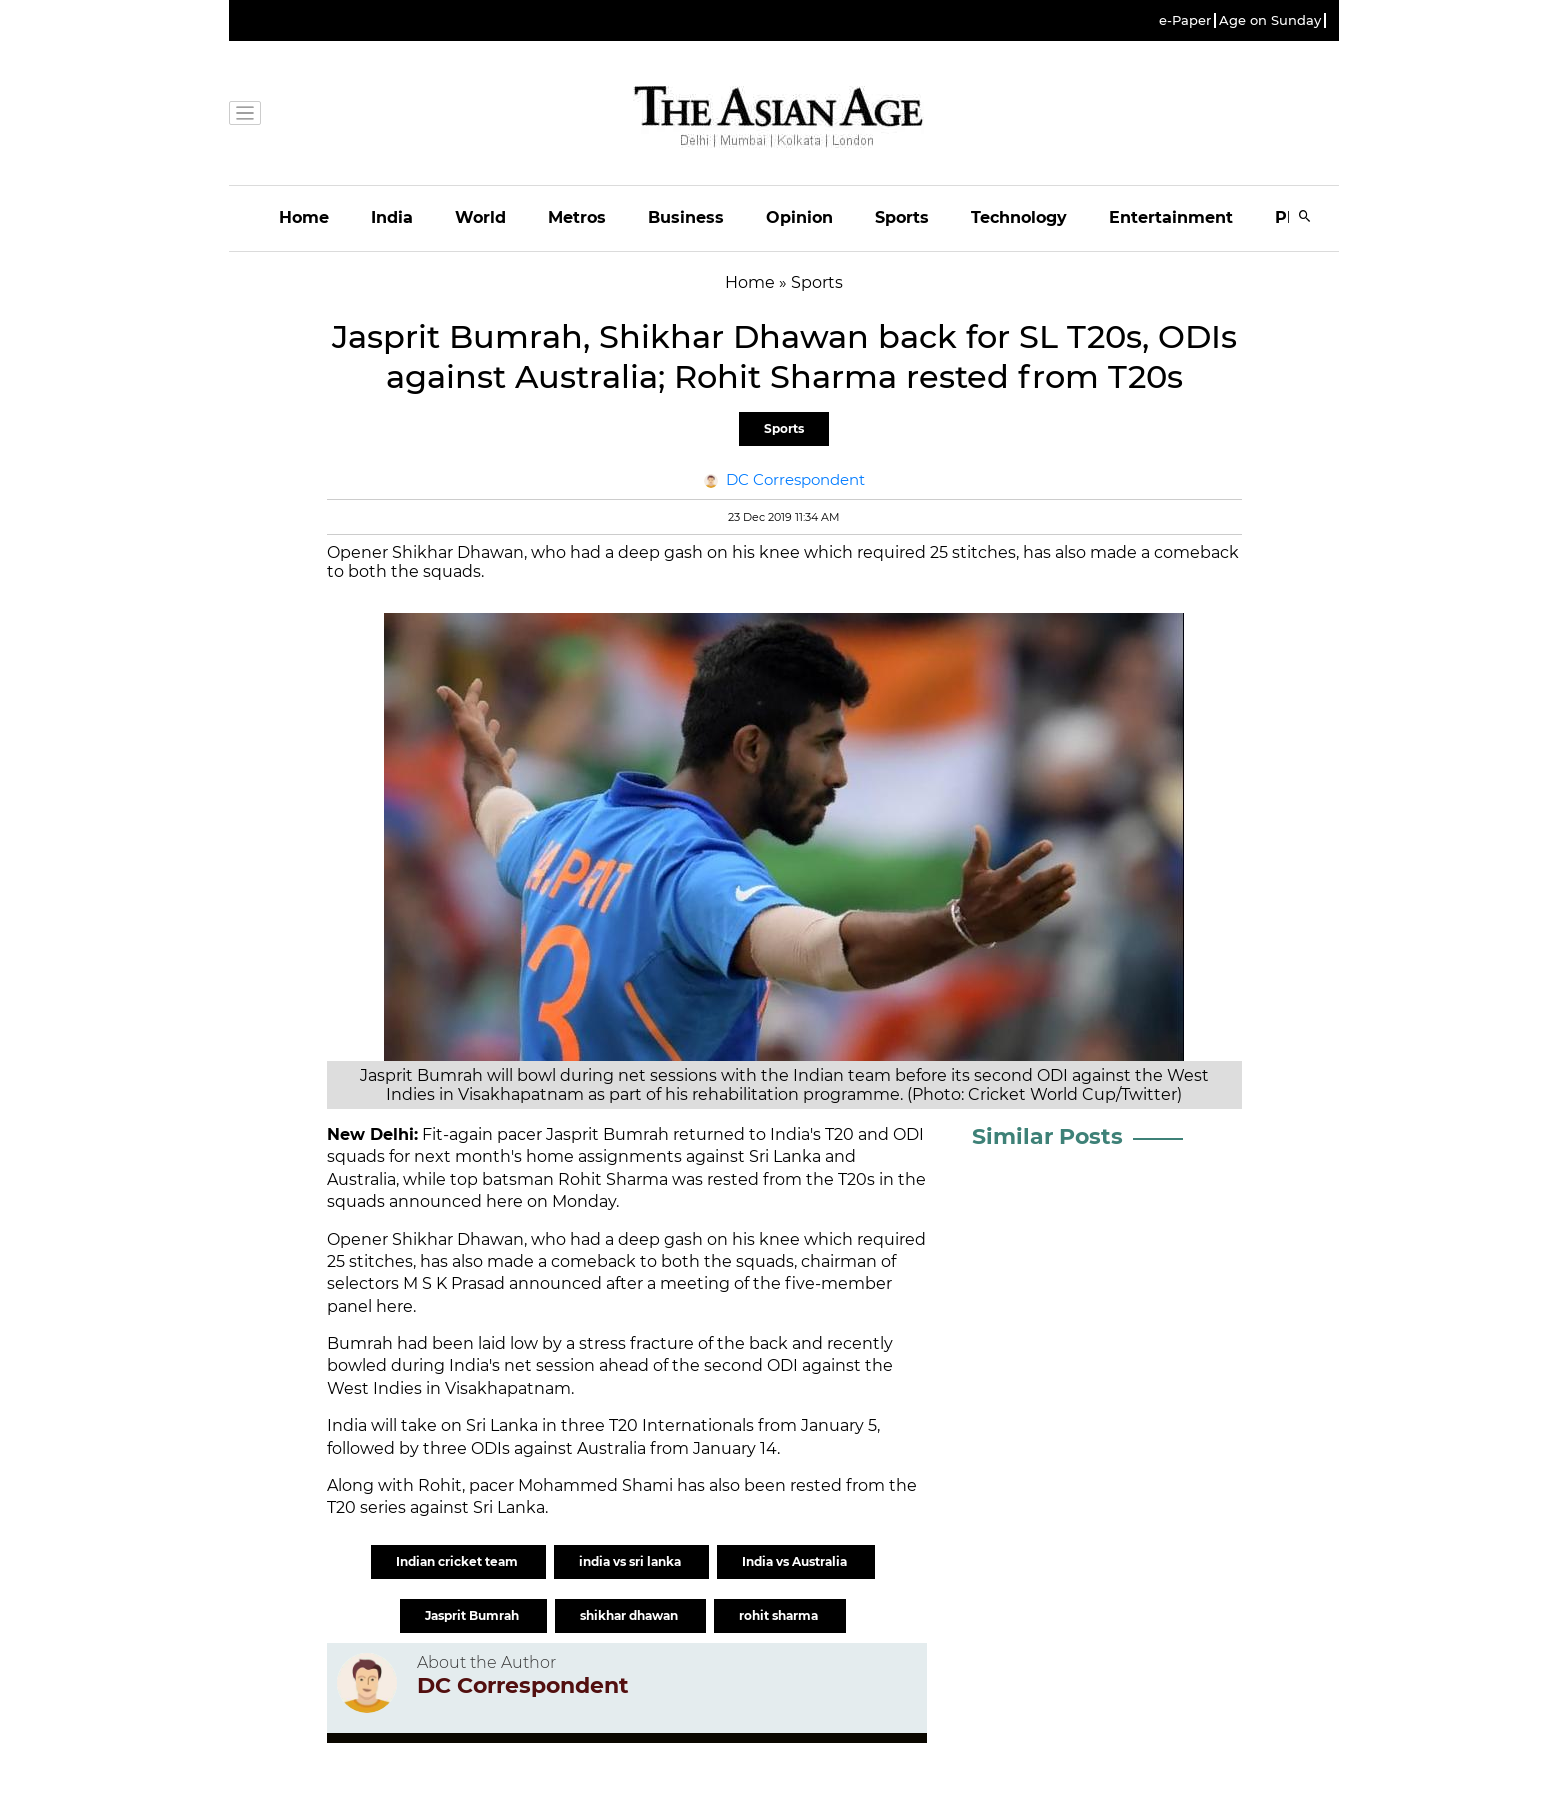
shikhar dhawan (630, 1615)
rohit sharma (780, 1615)
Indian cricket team (458, 1561)
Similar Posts (1047, 1136)
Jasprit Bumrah (473, 1615)
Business (686, 217)
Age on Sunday (1270, 20)
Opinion (799, 217)
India (392, 217)
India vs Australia (796, 1561)
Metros (577, 217)
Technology (1019, 217)
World (480, 217)
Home (304, 217)
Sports (902, 217)
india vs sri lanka (631, 1561)
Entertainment (1171, 217)
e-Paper (1185, 20)
